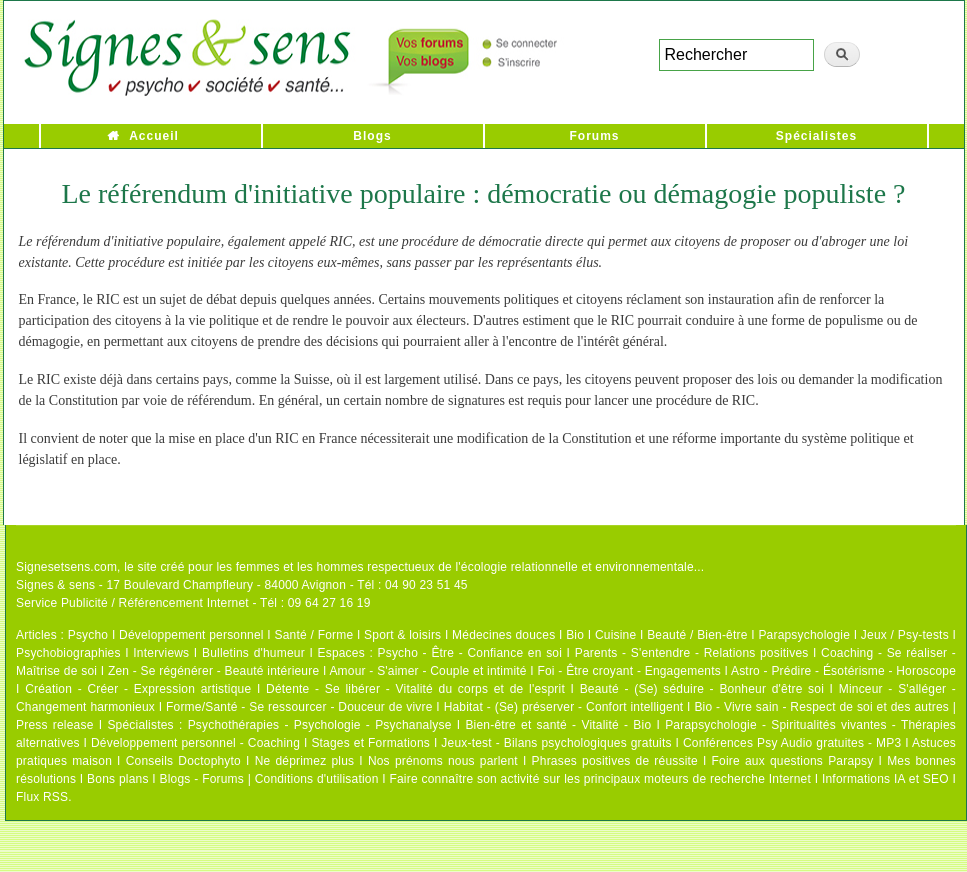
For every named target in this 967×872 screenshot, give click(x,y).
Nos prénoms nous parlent (443, 761)
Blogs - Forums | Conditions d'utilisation (269, 779)
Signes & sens (55, 585)
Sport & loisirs (402, 635)
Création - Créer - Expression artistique (138, 689)
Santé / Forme (314, 635)
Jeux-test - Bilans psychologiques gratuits (556, 743)
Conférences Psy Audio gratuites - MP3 (792, 743)
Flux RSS (42, 797)
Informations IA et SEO (885, 779)
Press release (55, 725)
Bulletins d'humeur (253, 653)
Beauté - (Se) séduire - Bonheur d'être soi (702, 689)
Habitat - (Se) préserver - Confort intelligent (564, 707)
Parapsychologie (804, 635)
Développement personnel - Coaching (195, 743)
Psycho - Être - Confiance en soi (470, 653)
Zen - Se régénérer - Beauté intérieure (213, 671)
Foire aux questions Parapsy (793, 761)
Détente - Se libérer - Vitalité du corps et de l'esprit (415, 689)
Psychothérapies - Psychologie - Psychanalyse (320, 725)
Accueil (154, 136)
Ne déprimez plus (305, 761)
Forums (594, 136)
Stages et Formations (370, 743)
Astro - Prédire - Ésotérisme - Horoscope (843, 671)
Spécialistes (816, 136)
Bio (575, 635)
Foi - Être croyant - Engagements (628, 671)
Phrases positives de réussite (615, 761)
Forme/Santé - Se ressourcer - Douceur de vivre (299, 707)
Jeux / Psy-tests (905, 635)
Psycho (88, 635)
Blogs (372, 136)
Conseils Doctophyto (183, 761)
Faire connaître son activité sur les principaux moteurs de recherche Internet (601, 779)
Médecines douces (503, 635)
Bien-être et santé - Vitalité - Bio (558, 725)
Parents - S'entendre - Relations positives (692, 653)
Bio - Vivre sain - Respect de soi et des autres (821, 707)
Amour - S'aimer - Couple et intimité (427, 671)
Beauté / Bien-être (697, 635)
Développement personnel (191, 635)
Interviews (161, 653)
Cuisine (615, 635)
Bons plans (117, 779)
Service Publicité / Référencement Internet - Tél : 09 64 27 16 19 (193, 603)
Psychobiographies (68, 653)
